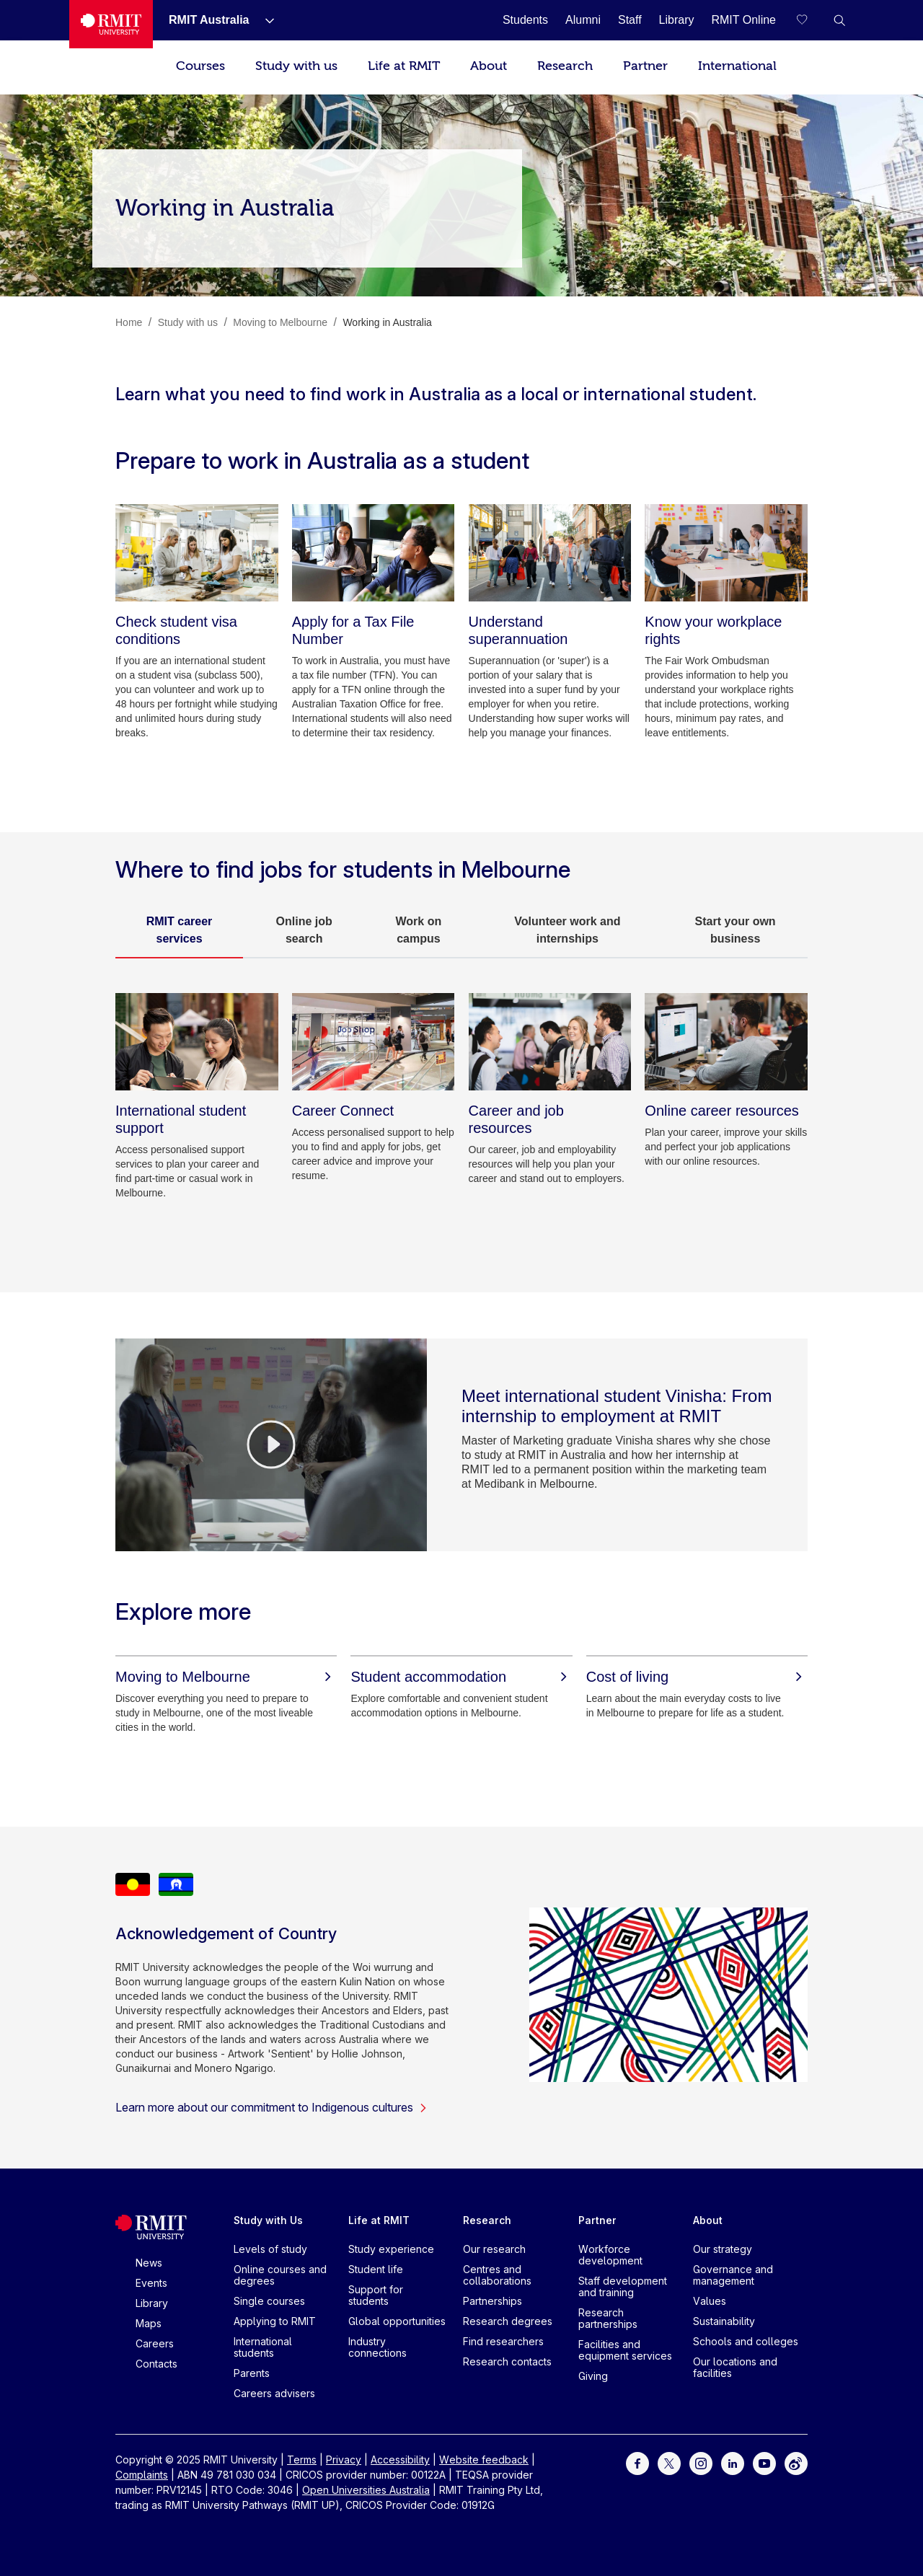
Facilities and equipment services (625, 2350)
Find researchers (503, 2341)
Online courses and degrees (280, 2275)
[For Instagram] (700, 2462)
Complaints (141, 2475)
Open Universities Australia (366, 2490)
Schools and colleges (745, 2341)
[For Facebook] (637, 2462)
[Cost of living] (697, 1676)
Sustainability (724, 2321)
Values (709, 2301)
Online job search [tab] (304, 930)
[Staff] (630, 19)
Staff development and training (622, 2286)
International (737, 66)
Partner (645, 66)
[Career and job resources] (550, 1041)
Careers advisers (274, 2393)
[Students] (525, 19)
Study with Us (268, 2220)
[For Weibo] (796, 2462)
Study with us (296, 66)
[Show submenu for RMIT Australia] (264, 20)
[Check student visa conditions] (196, 552)
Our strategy (722, 2249)
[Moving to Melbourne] (226, 1676)
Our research (494, 2249)
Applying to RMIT (275, 2321)
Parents (252, 2373)
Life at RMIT (404, 66)
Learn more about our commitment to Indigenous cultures (271, 2107)
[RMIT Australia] (210, 19)
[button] (839, 20)
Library (152, 2303)
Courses (200, 66)
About (488, 66)
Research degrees (507, 2321)
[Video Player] (271, 1444)
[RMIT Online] (743, 19)
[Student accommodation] (461, 1676)
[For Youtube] (764, 2462)
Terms (302, 2459)
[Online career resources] (726, 1041)
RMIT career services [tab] (179, 930)
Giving (593, 2376)
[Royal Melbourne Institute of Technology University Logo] (111, 24)
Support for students (375, 2295)
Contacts (156, 2363)
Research (565, 66)
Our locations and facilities (735, 2367)
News (149, 2263)
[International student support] (196, 1041)
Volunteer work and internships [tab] (567, 930)
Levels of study (270, 2249)
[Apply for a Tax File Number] (373, 552)
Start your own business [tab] (735, 930)
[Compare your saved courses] (810, 20)
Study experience (391, 2249)
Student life (375, 2269)
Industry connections (377, 2347)
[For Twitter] (669, 2462)
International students (263, 2347)
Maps (149, 2323)
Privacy (343, 2459)
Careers (155, 2343)
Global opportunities (397, 2321)
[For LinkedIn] (732, 2462)
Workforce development (610, 2255)
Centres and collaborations (497, 2275)
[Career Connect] (373, 1041)
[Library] (677, 19)
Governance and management (733, 2275)
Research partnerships (607, 2318)
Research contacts (507, 2361)
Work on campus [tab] (419, 930)
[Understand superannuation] (550, 552)
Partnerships (492, 2301)
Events (151, 2283)
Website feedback (484, 2459)
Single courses (269, 2301)
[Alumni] (583, 19)
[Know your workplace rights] (726, 552)
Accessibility (400, 2459)
